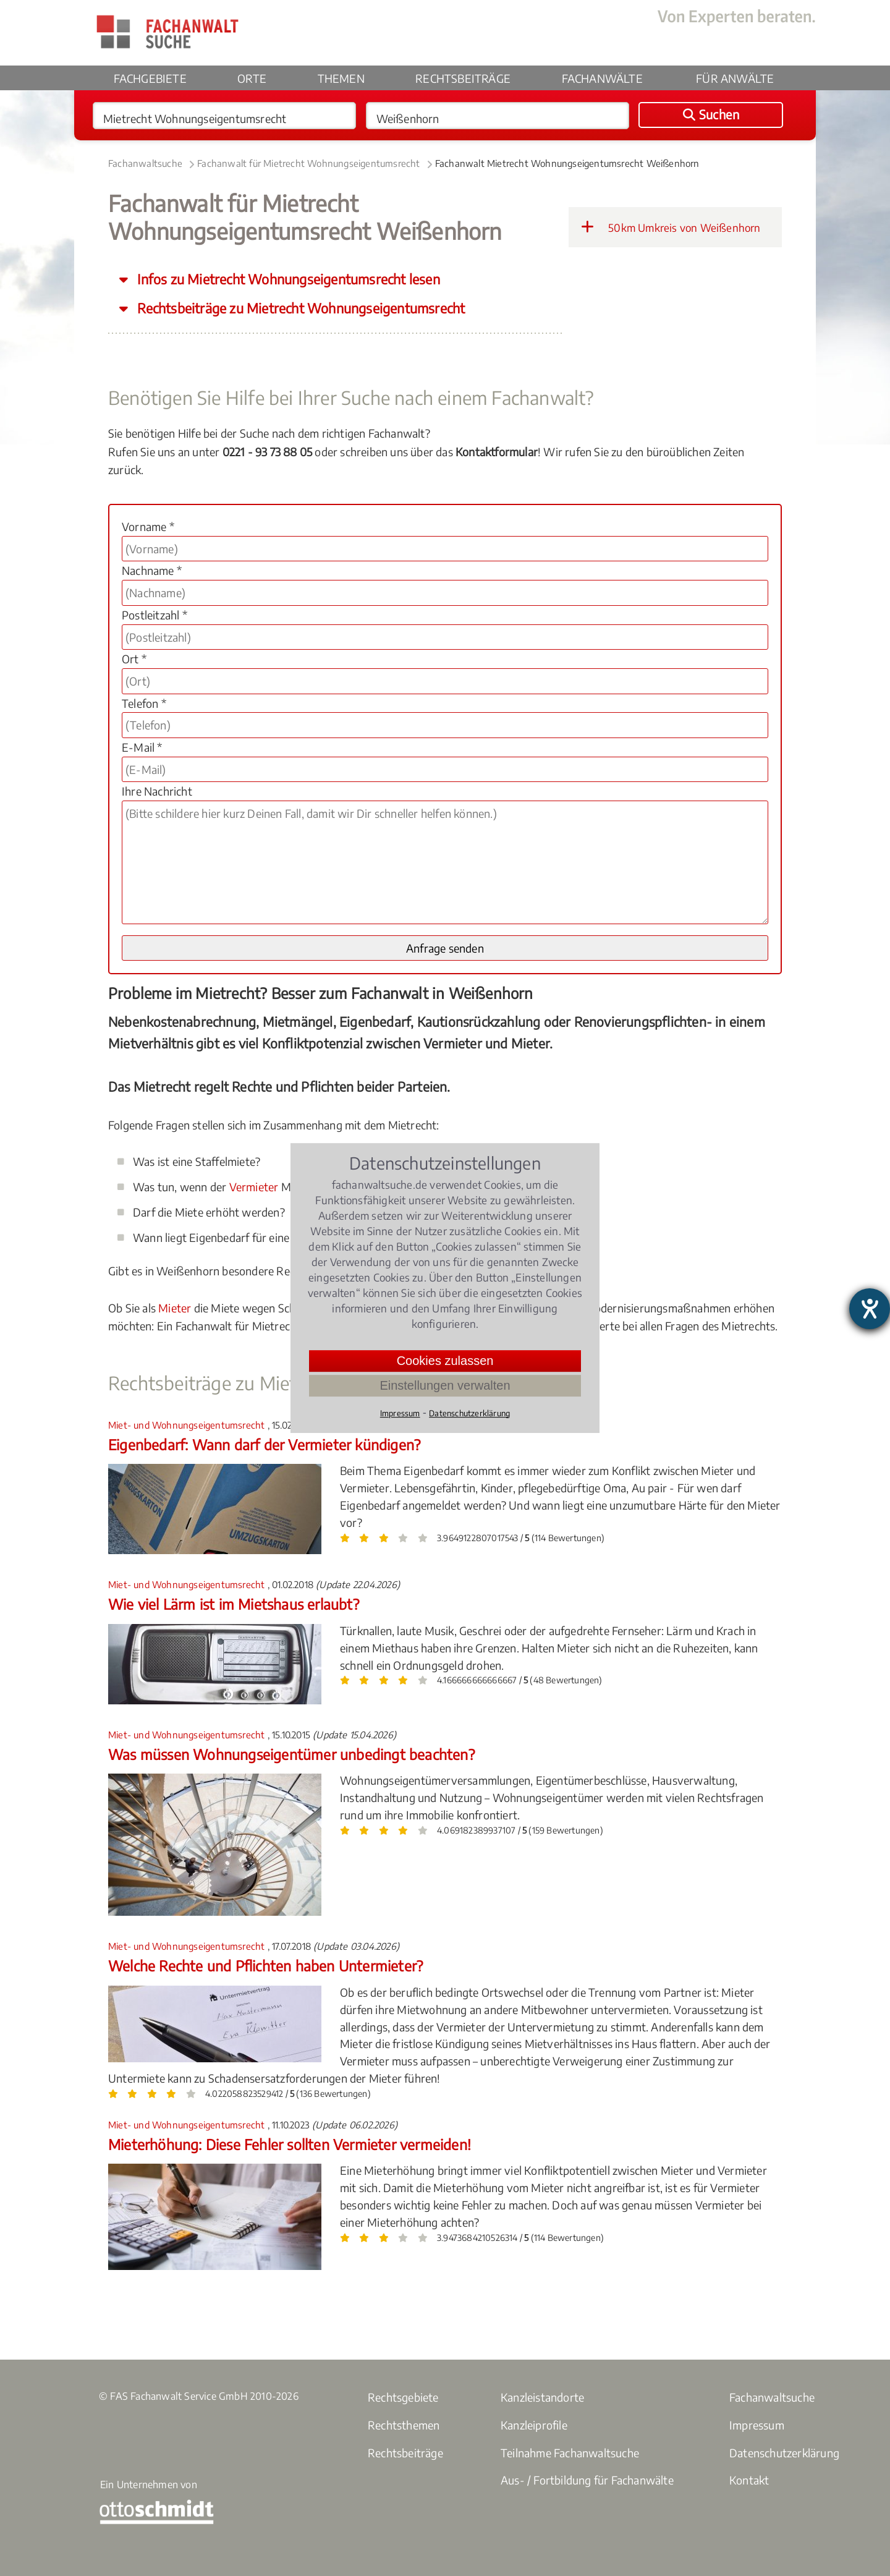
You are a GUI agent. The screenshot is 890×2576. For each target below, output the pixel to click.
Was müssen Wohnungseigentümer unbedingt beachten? (291, 1754)
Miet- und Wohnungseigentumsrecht (188, 1424)
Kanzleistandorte (542, 2397)
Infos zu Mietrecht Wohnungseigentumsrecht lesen (287, 279)
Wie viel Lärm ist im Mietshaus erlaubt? (233, 1604)
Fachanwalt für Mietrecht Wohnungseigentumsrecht (308, 163)
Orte (251, 78)
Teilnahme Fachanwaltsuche (570, 2453)
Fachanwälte (602, 78)
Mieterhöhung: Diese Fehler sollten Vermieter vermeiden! (289, 2144)
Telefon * (144, 703)
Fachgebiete (150, 78)
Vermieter (254, 1187)
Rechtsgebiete (403, 2397)
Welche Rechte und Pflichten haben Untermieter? (265, 1966)
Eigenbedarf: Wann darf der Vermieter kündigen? (264, 1444)
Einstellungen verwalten (444, 1385)
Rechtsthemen (403, 2425)
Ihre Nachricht (157, 791)
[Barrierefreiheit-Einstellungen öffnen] (869, 1308)
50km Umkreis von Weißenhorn (671, 226)
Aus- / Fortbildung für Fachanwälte (587, 2480)
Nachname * (152, 570)
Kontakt (749, 2480)
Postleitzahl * (154, 615)
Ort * (134, 659)
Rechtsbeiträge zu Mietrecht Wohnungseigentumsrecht (299, 308)
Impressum (756, 2425)
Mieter (174, 1308)
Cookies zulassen (445, 1360)
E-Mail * (142, 747)
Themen (341, 78)
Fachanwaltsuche (145, 163)
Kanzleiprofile (534, 2425)
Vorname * (148, 526)
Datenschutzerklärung (784, 2453)
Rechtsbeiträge (463, 78)
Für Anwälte (735, 78)
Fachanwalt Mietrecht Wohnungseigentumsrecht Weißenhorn (567, 163)
